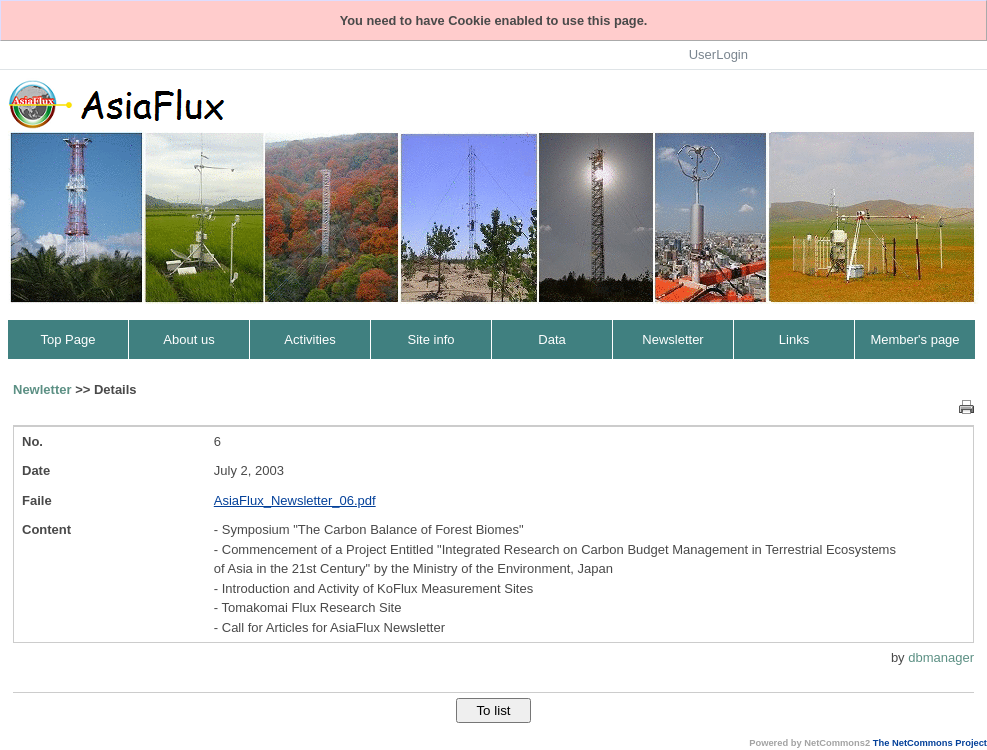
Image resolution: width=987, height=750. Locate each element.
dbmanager (941, 657)
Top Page (68, 339)
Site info (431, 339)
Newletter (42, 389)
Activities (309, 339)
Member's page (914, 339)
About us (188, 339)
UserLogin (718, 54)
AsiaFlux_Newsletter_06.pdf (295, 500)
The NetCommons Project (930, 743)
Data (551, 339)
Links (794, 339)
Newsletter (672, 339)
